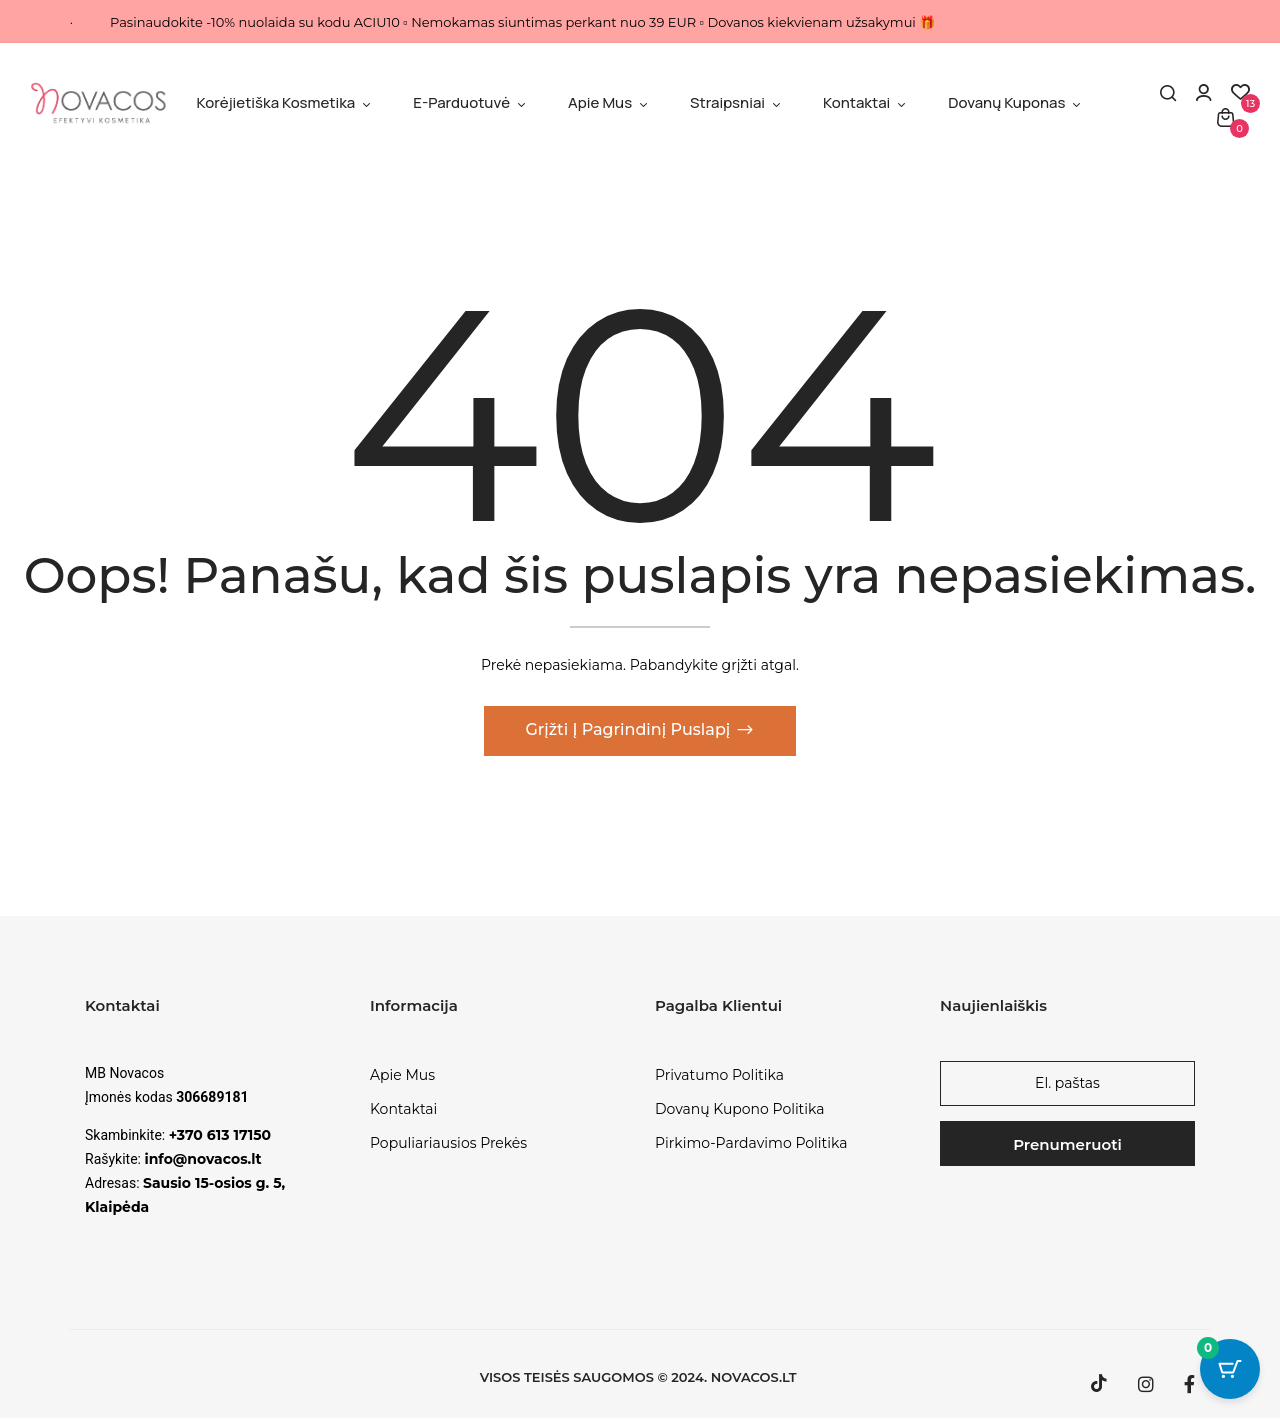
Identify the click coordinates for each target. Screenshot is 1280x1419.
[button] (1225, 116)
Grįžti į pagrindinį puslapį (629, 730)
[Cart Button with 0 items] (1230, 1369)
